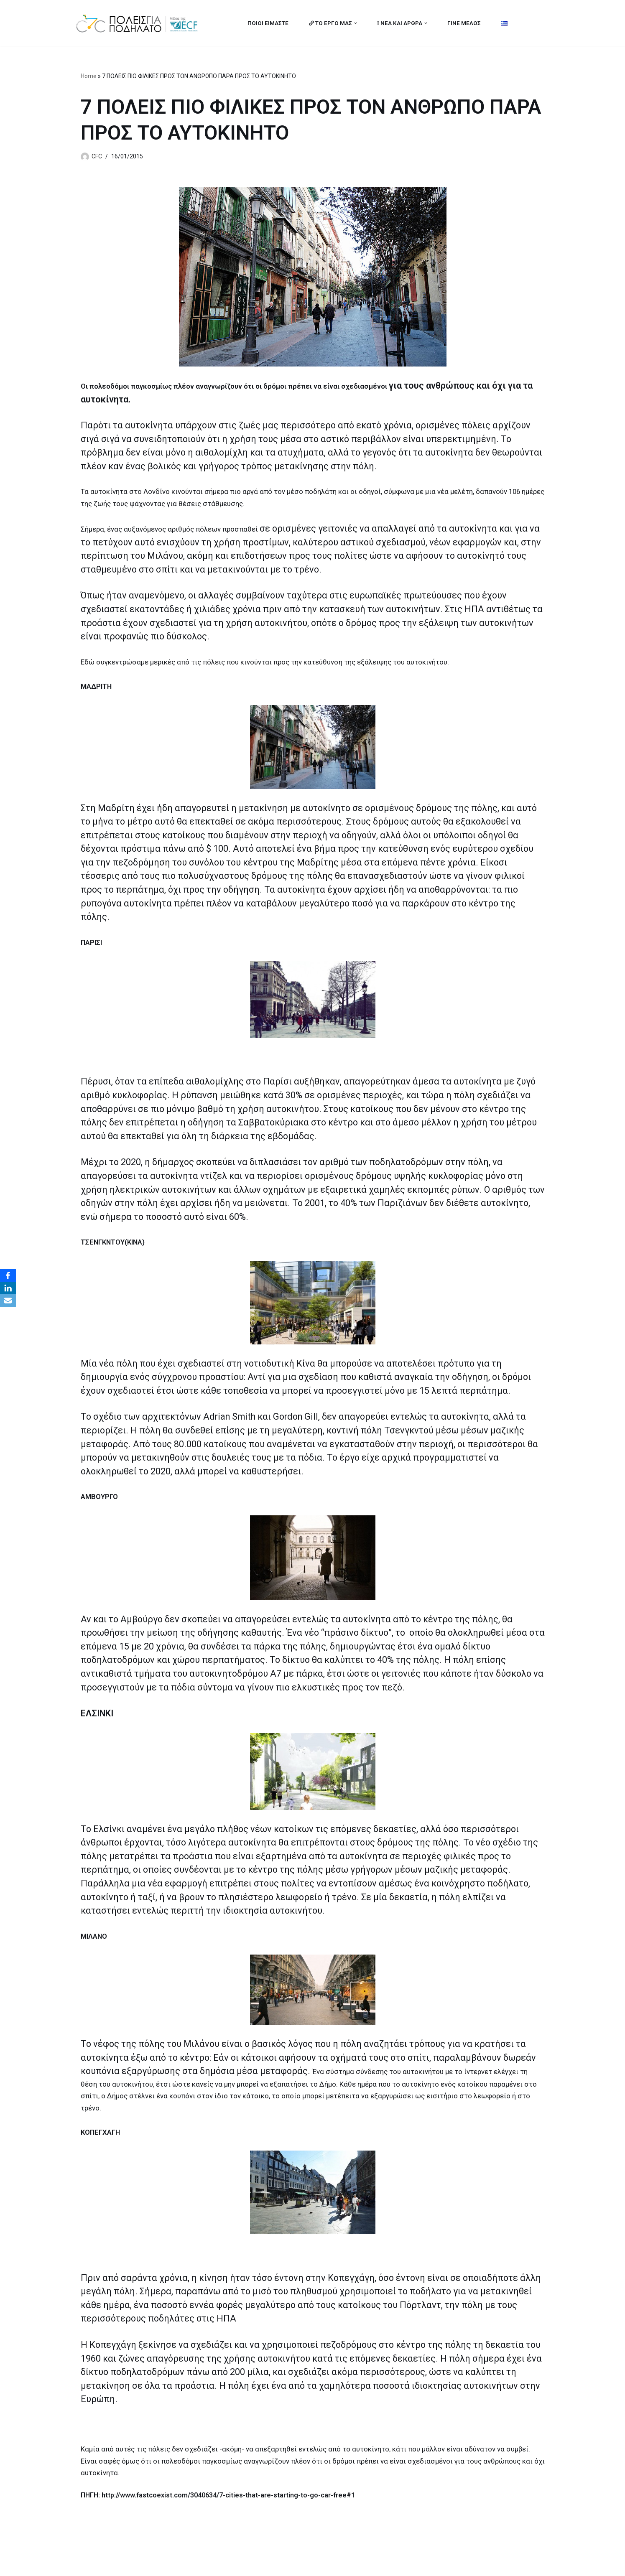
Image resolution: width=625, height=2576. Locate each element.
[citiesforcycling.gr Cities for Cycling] (139, 23)
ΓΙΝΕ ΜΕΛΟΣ (464, 23)
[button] (355, 23)
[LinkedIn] (8, 1288)
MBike (181, 2565)
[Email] (8, 1300)
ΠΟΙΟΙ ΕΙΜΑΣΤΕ (267, 23)
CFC (97, 156)
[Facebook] (8, 1275)
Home (89, 76)
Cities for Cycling (101, 2565)
